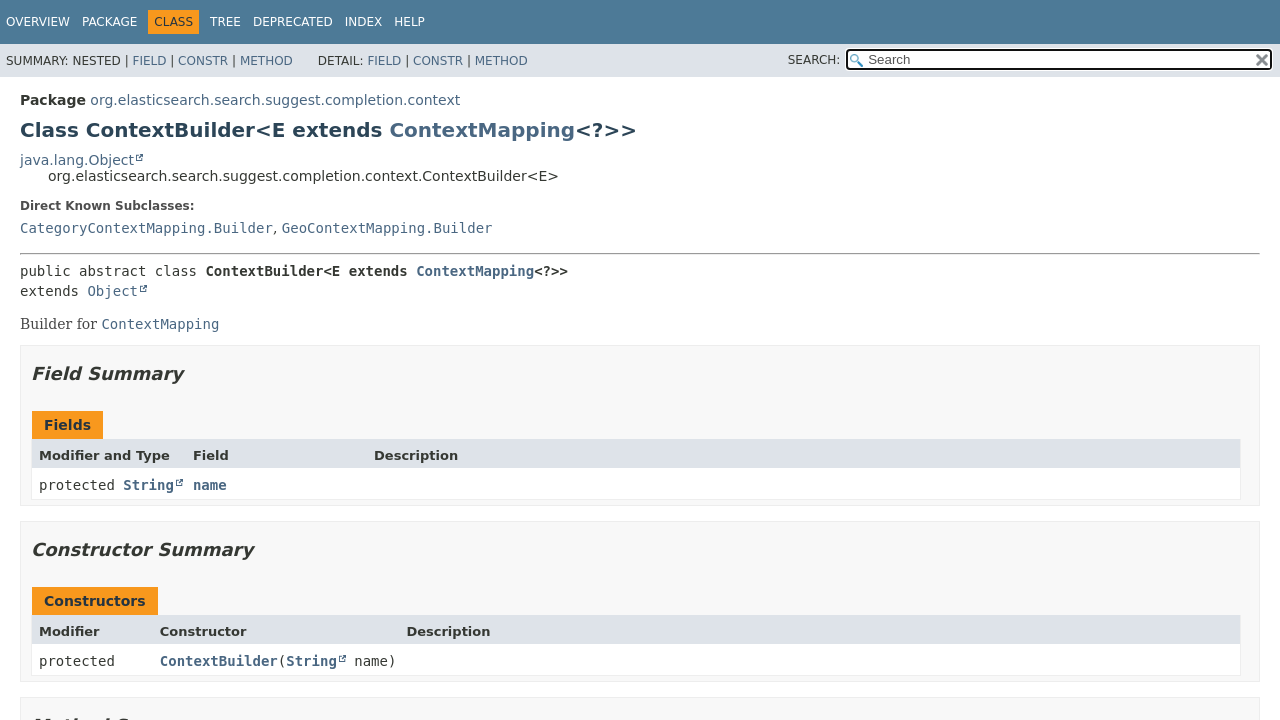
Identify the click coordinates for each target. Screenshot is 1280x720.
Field (149, 61)
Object (112, 291)
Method (266, 61)
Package (109, 22)
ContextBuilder (219, 661)
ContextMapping (482, 130)
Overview (38, 22)
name (210, 485)
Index (364, 22)
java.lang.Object (77, 160)
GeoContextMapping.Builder (387, 228)
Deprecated (293, 22)
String (148, 485)
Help (409, 22)
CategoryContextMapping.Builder (146, 228)
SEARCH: (814, 60)
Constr (203, 61)
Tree (225, 22)
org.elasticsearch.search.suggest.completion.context (275, 100)
